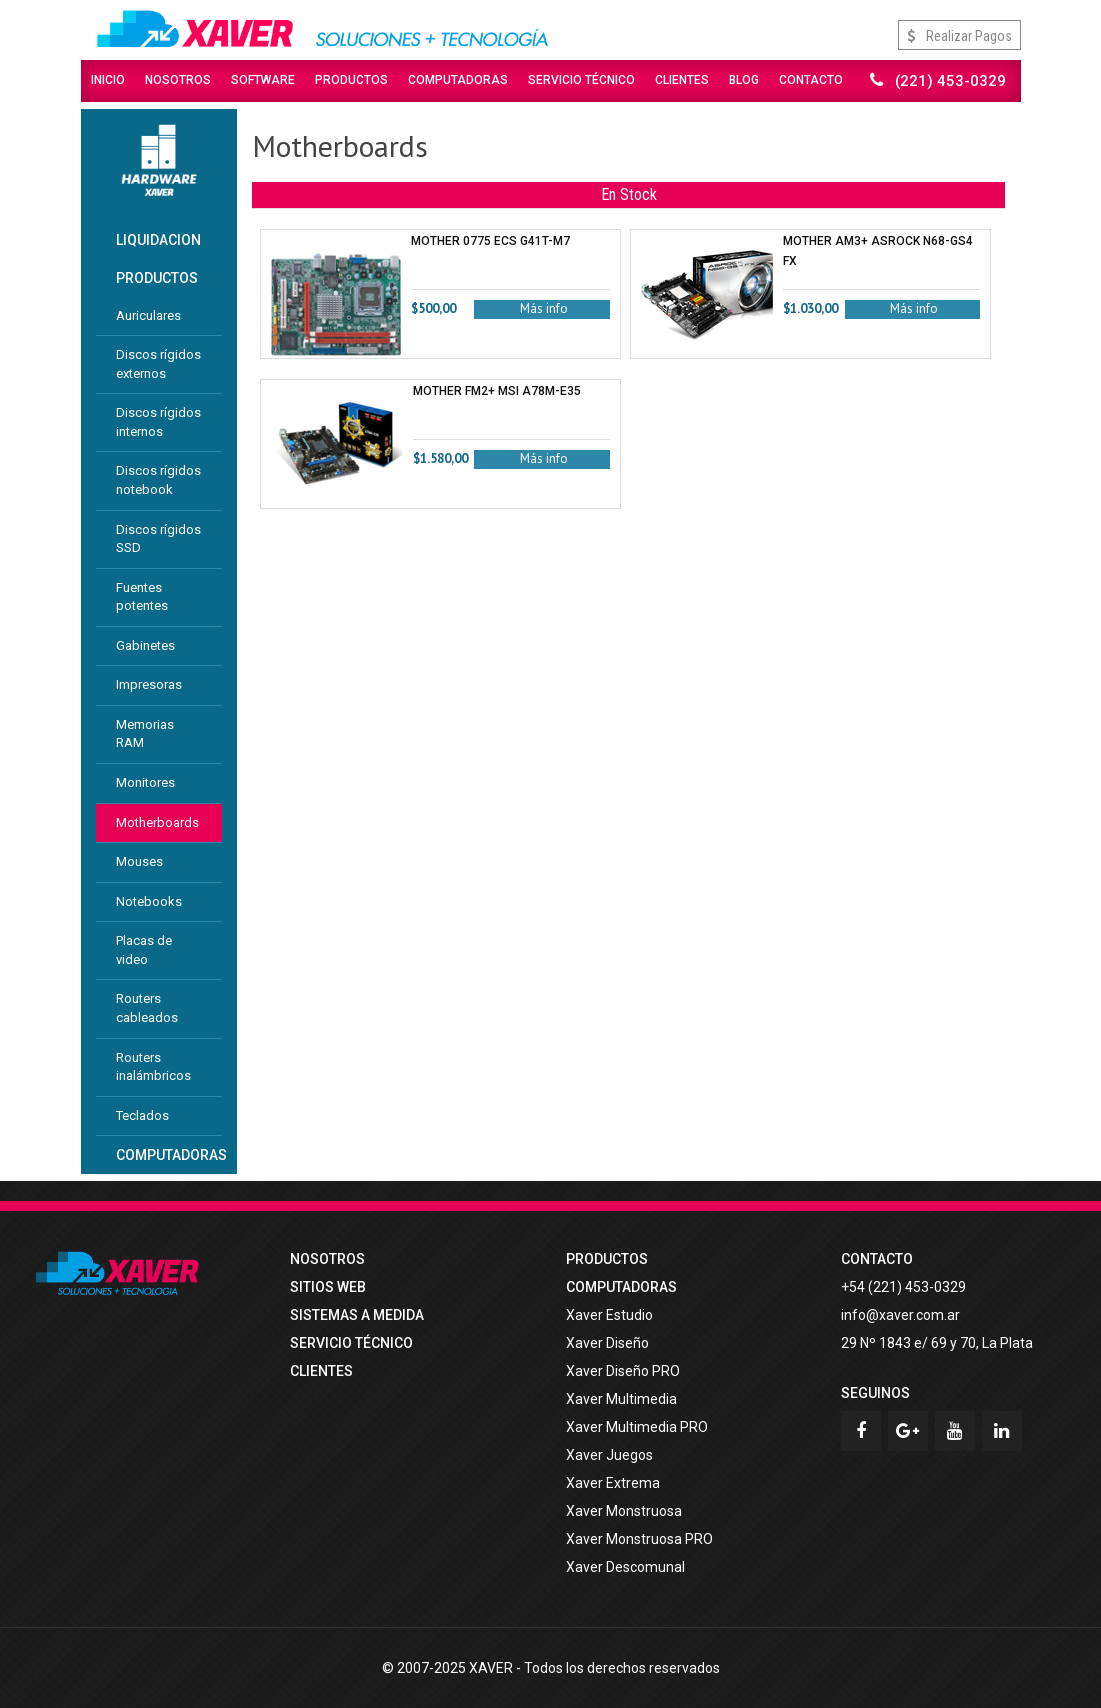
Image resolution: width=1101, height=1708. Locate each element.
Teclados (142, 1115)
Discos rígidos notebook (158, 480)
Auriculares (148, 315)
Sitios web (328, 1287)
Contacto (811, 80)
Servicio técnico (351, 1343)
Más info (544, 308)
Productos (351, 80)
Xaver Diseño (607, 1343)
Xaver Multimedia (621, 1399)
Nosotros (178, 80)
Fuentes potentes (142, 597)
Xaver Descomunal (625, 1567)
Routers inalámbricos (153, 1067)
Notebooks (149, 901)
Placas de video (144, 950)
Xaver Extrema (613, 1483)
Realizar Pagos (959, 36)
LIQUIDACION (158, 240)
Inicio (108, 80)
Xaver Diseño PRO (623, 1371)
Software (263, 80)
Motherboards (157, 822)
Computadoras (458, 80)
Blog (744, 80)
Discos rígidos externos (158, 364)
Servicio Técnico (581, 80)
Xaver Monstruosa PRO (639, 1539)
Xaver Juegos (609, 1455)
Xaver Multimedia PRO (637, 1427)
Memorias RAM (145, 734)
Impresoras (149, 684)
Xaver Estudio (609, 1315)
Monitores (145, 782)
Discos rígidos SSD (158, 539)
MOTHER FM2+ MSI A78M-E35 (497, 391)
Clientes (682, 80)
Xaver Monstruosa (624, 1511)
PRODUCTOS (157, 278)
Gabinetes (145, 645)
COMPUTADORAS (169, 1155)
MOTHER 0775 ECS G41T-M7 (490, 241)
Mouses (139, 861)
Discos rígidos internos (158, 422)
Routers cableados (147, 1008)
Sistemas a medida (357, 1315)
